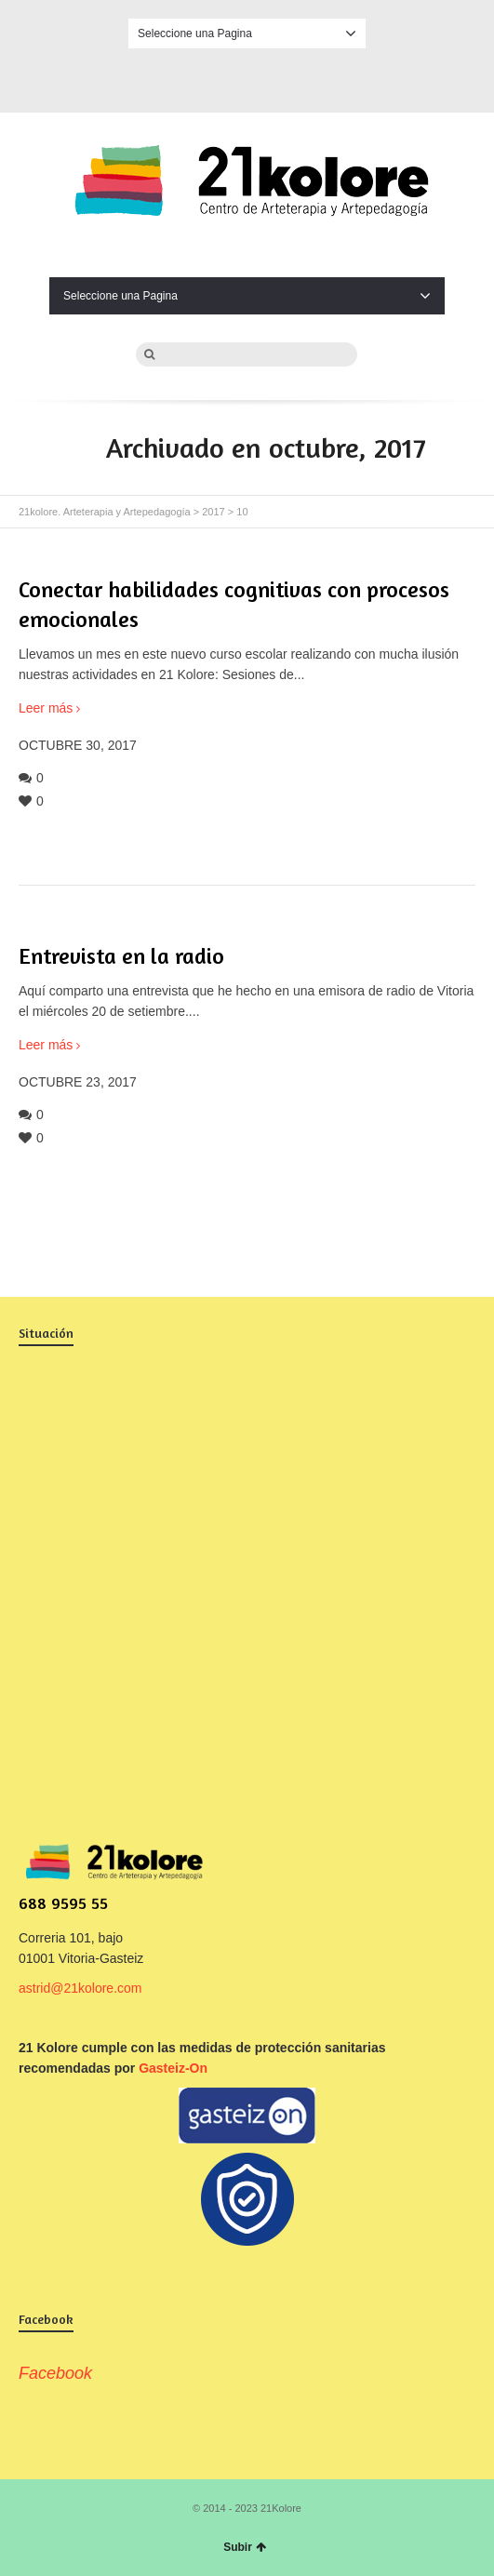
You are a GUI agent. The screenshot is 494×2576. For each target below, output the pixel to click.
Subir (244, 2547)
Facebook (247, 77)
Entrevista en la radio (121, 955)
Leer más (46, 708)
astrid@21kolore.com (80, 1988)
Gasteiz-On (173, 2068)
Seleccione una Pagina (247, 33)
